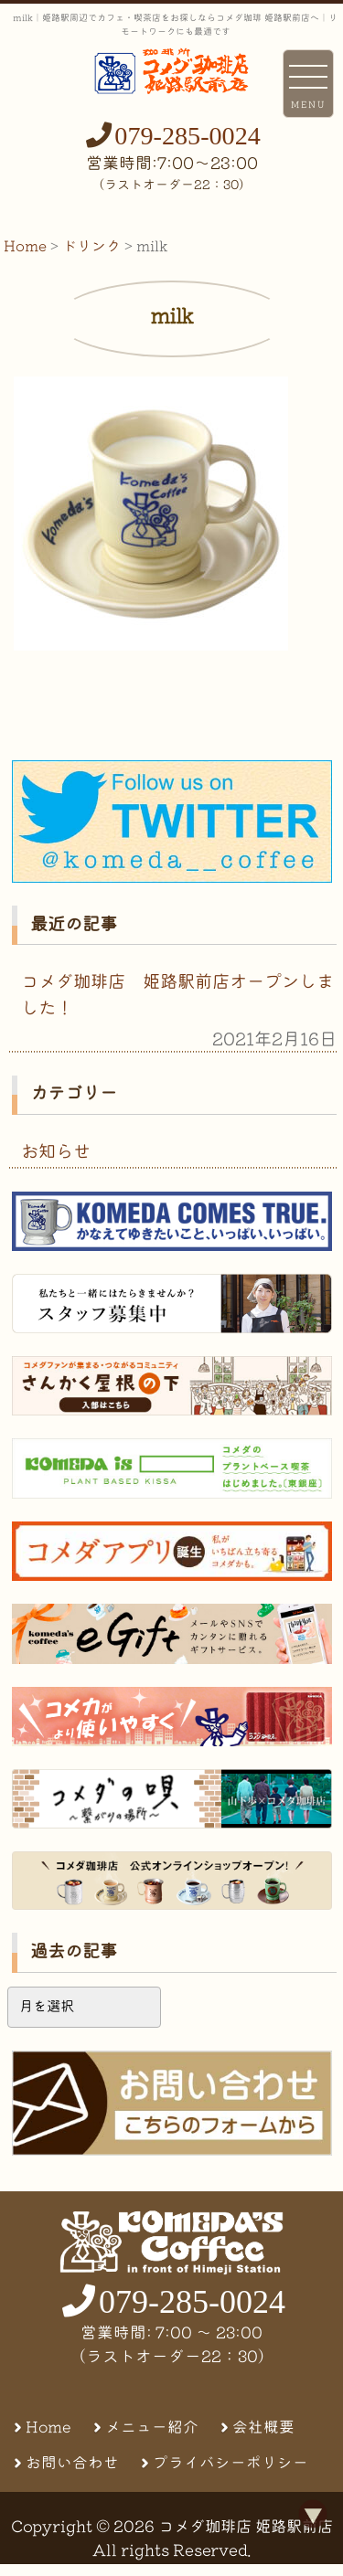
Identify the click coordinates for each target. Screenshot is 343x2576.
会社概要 (263, 2426)
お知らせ (56, 1151)
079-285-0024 (187, 136)
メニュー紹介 (151, 2426)
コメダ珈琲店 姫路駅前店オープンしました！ (177, 994)
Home (48, 2426)
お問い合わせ (72, 2462)
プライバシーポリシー (230, 2462)
